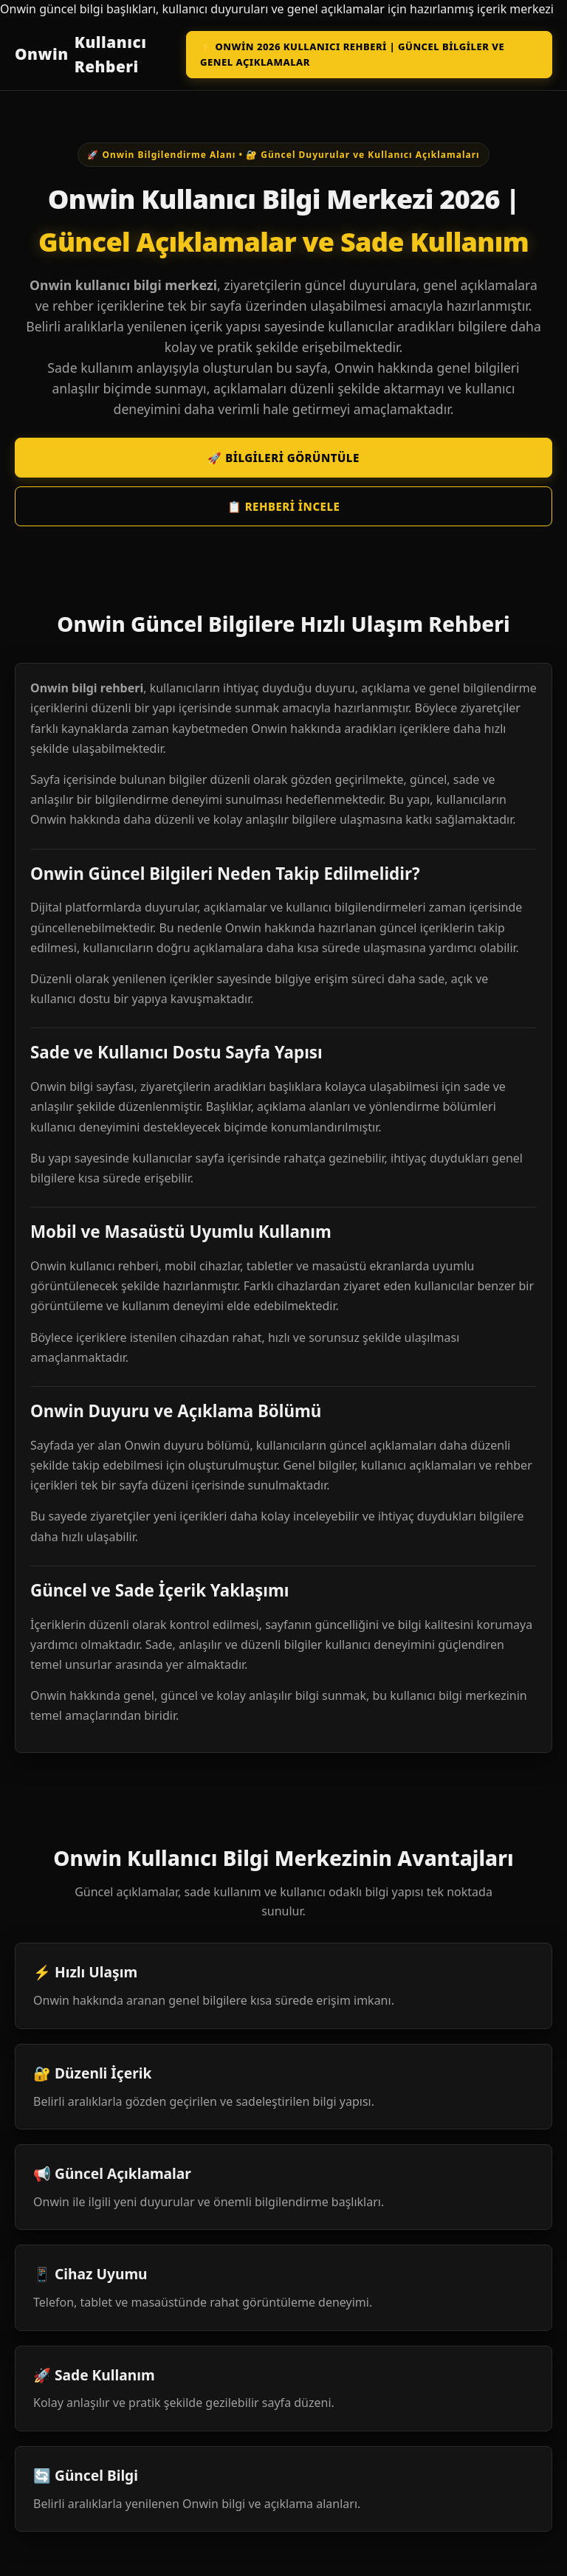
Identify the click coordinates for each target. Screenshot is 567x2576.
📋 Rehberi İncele (283, 506)
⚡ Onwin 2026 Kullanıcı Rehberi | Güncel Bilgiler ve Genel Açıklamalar (352, 54)
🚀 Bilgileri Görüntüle (283, 457)
